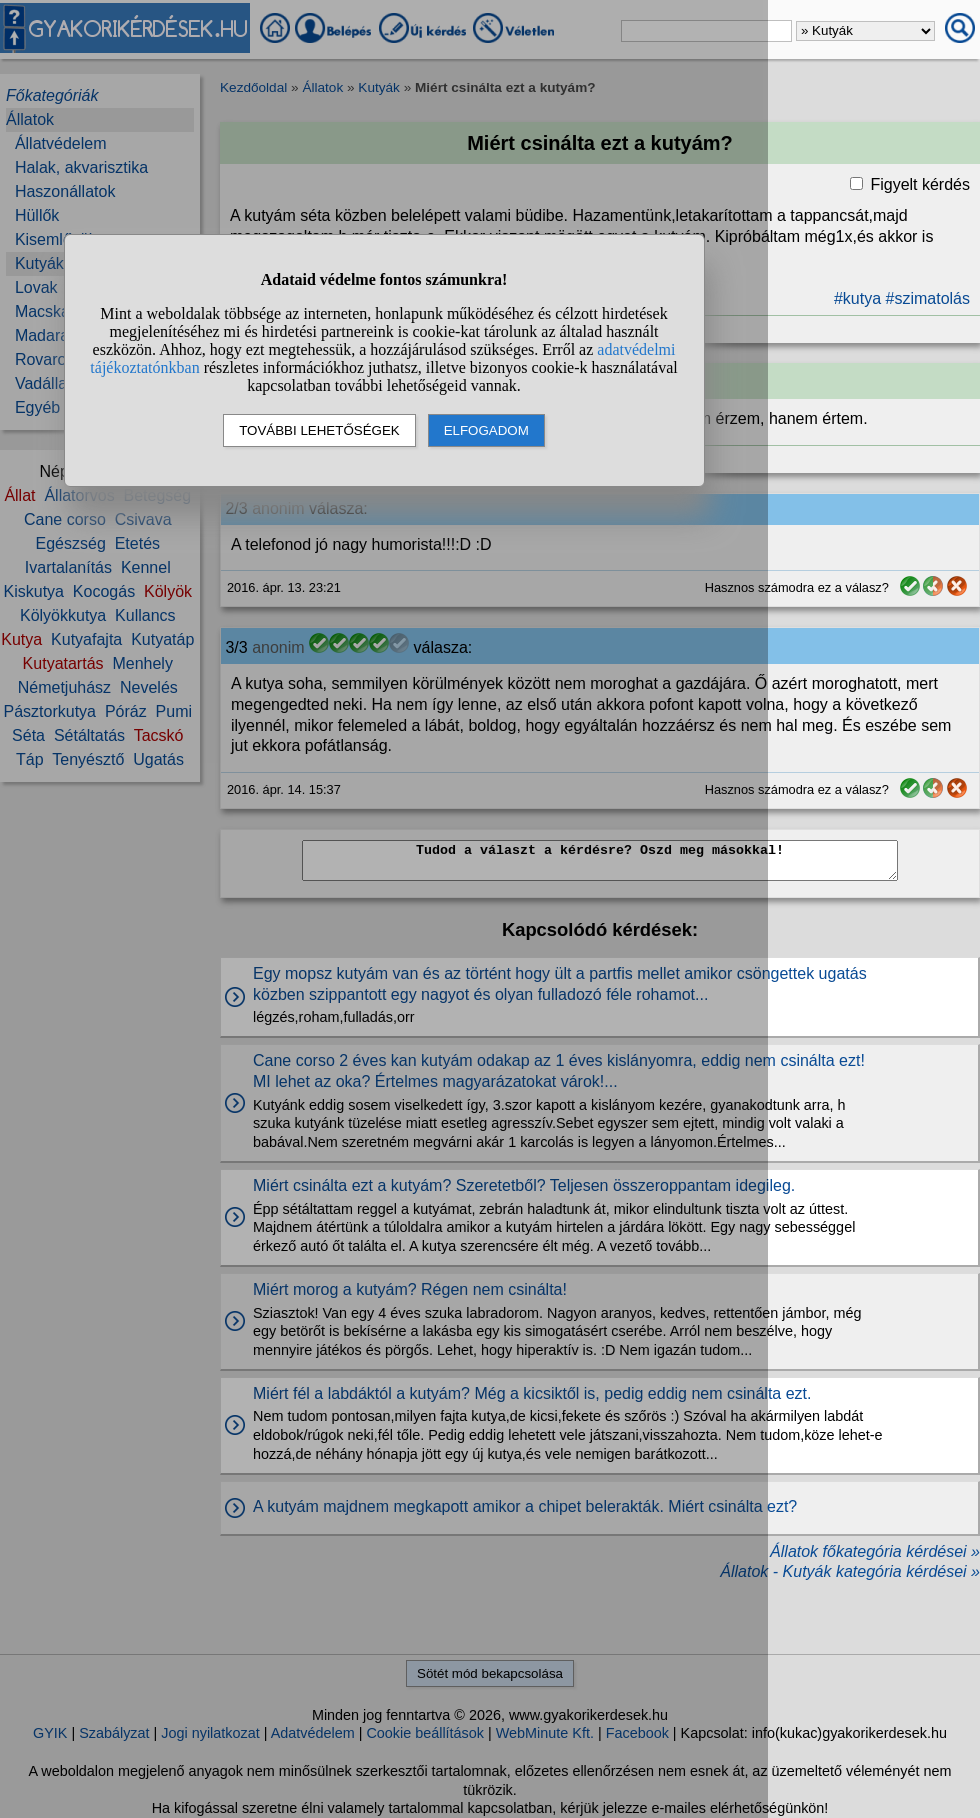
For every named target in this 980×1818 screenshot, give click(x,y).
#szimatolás (928, 298)
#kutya (857, 298)
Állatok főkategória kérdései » (875, 1551)
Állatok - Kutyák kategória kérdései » (850, 1571)
